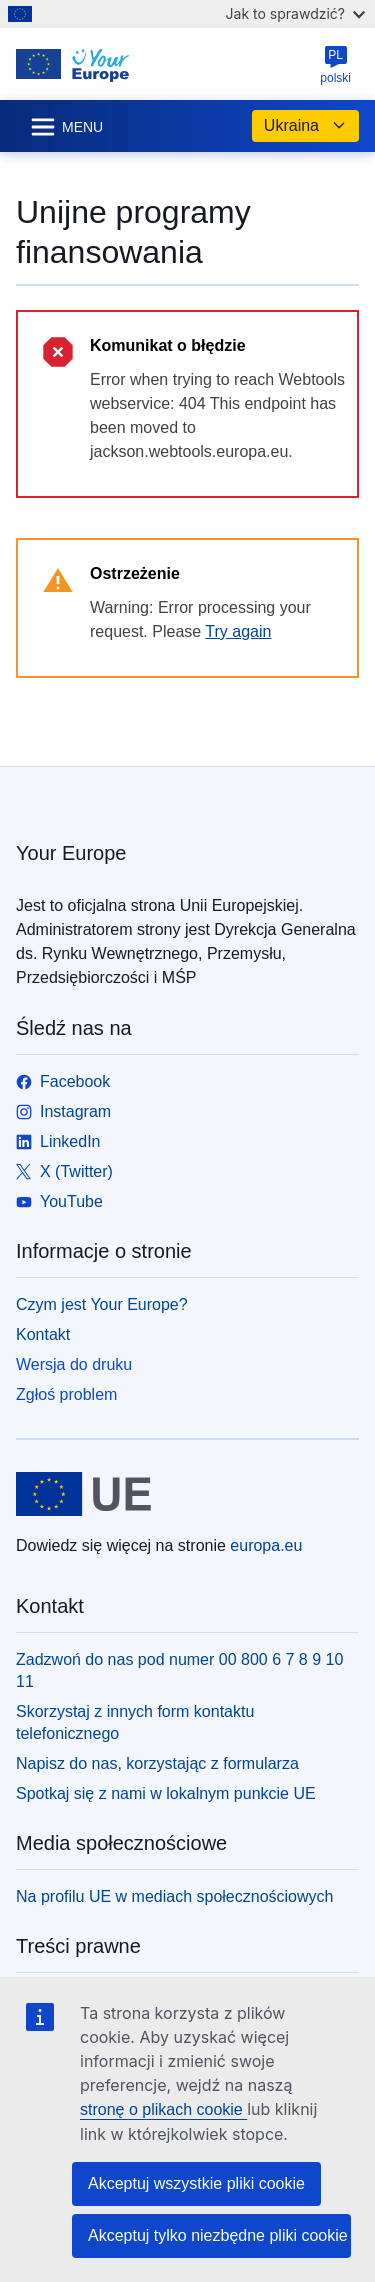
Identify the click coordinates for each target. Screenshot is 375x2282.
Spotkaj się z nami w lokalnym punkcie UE (166, 1793)
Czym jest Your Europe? (102, 1304)
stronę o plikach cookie (163, 2109)
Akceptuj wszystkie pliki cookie (196, 2183)
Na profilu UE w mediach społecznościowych (174, 1896)
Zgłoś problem (66, 1394)
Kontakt (43, 1334)
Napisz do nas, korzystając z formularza (157, 1763)
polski (335, 65)
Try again (238, 631)
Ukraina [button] (305, 126)
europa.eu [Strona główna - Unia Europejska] (266, 1545)
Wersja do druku (74, 1364)
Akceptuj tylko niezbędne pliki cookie (218, 2235)
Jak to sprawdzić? (295, 13)
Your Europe (71, 853)
